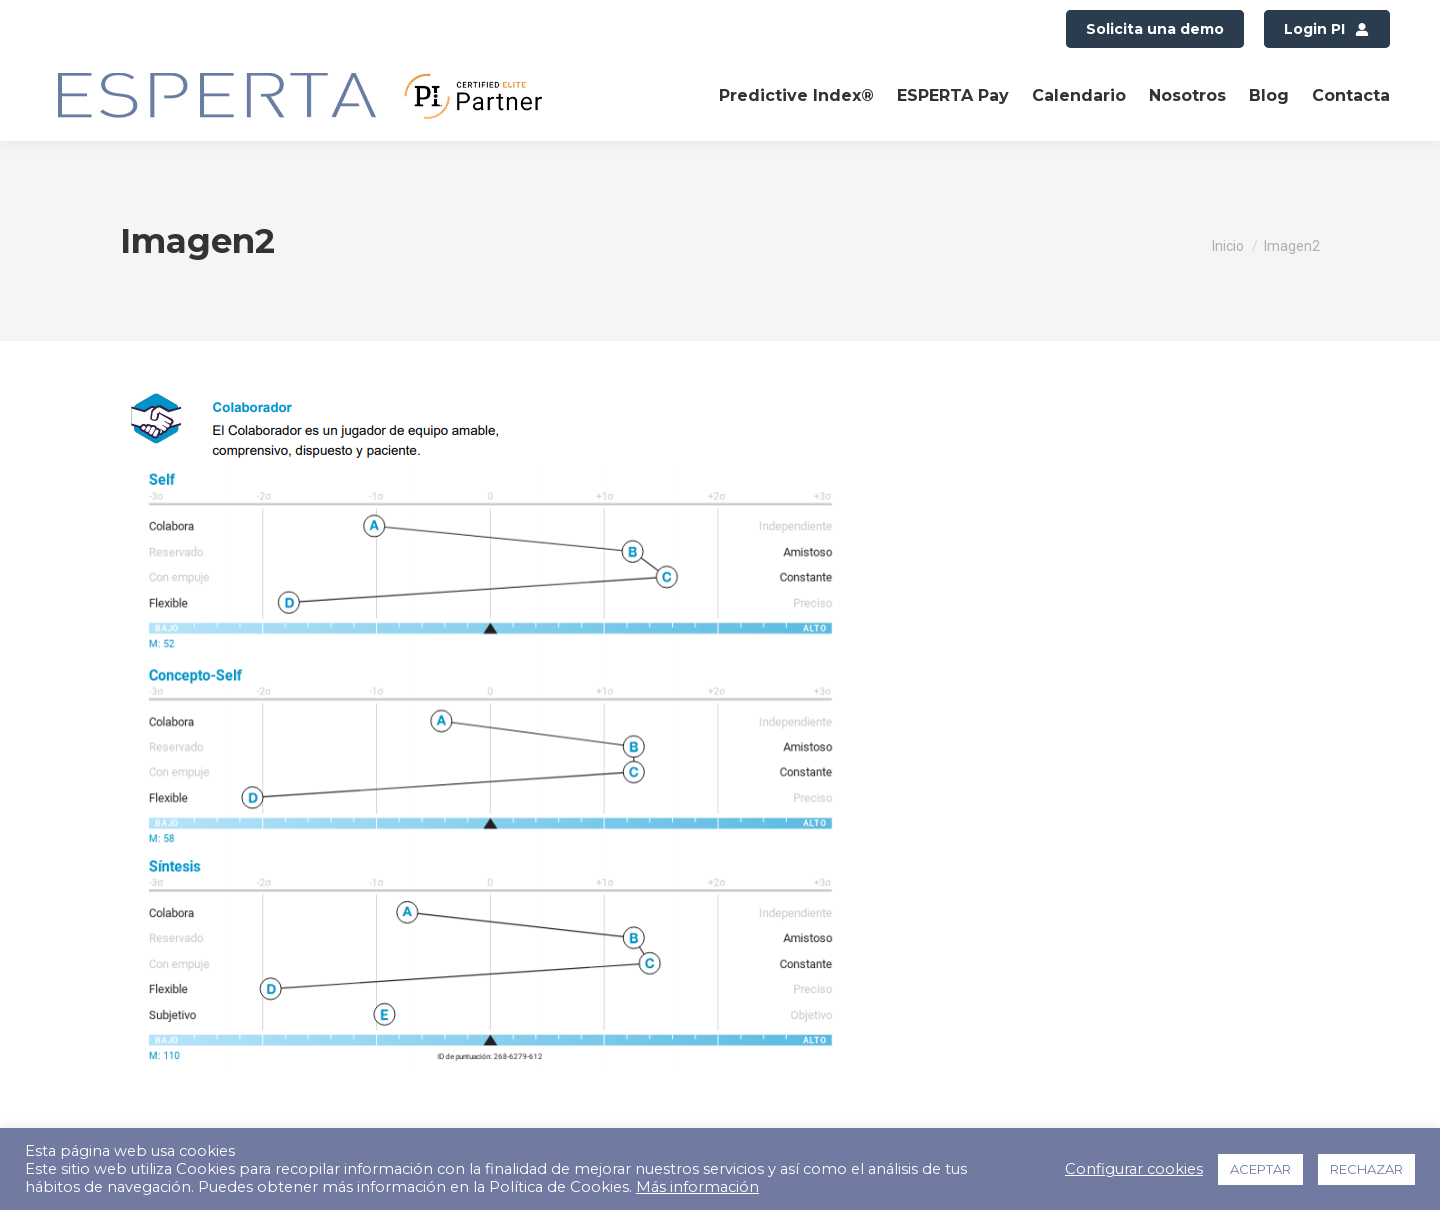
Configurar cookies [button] (1134, 1169)
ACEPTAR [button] (1260, 1169)
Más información (697, 1187)
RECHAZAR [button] (1366, 1169)
